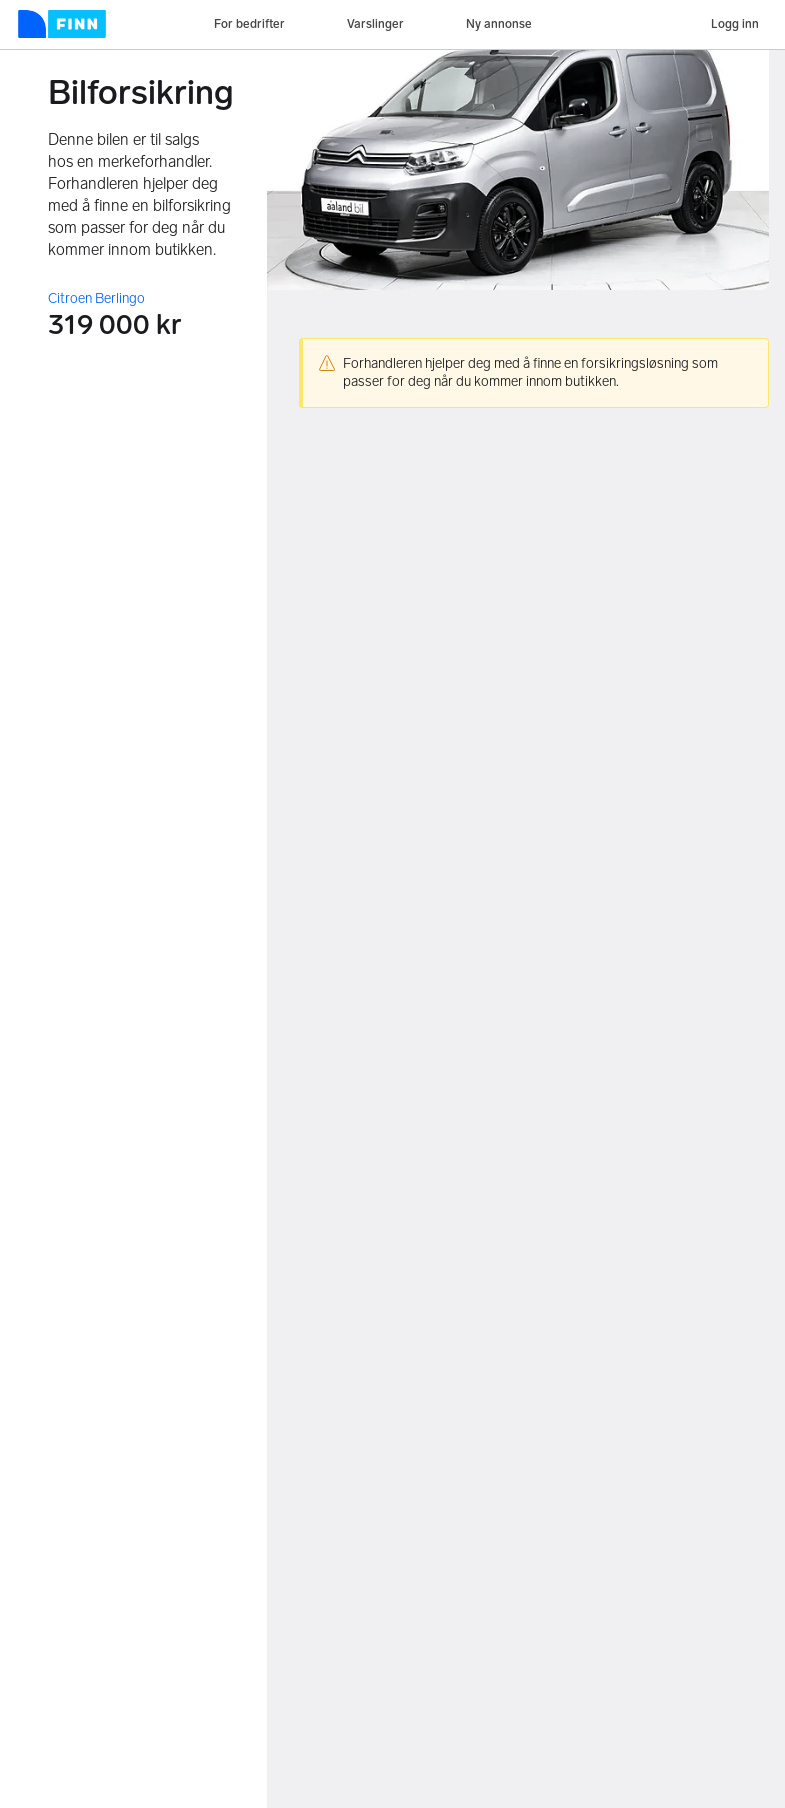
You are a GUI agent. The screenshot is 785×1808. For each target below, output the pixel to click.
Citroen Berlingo (96, 298)
